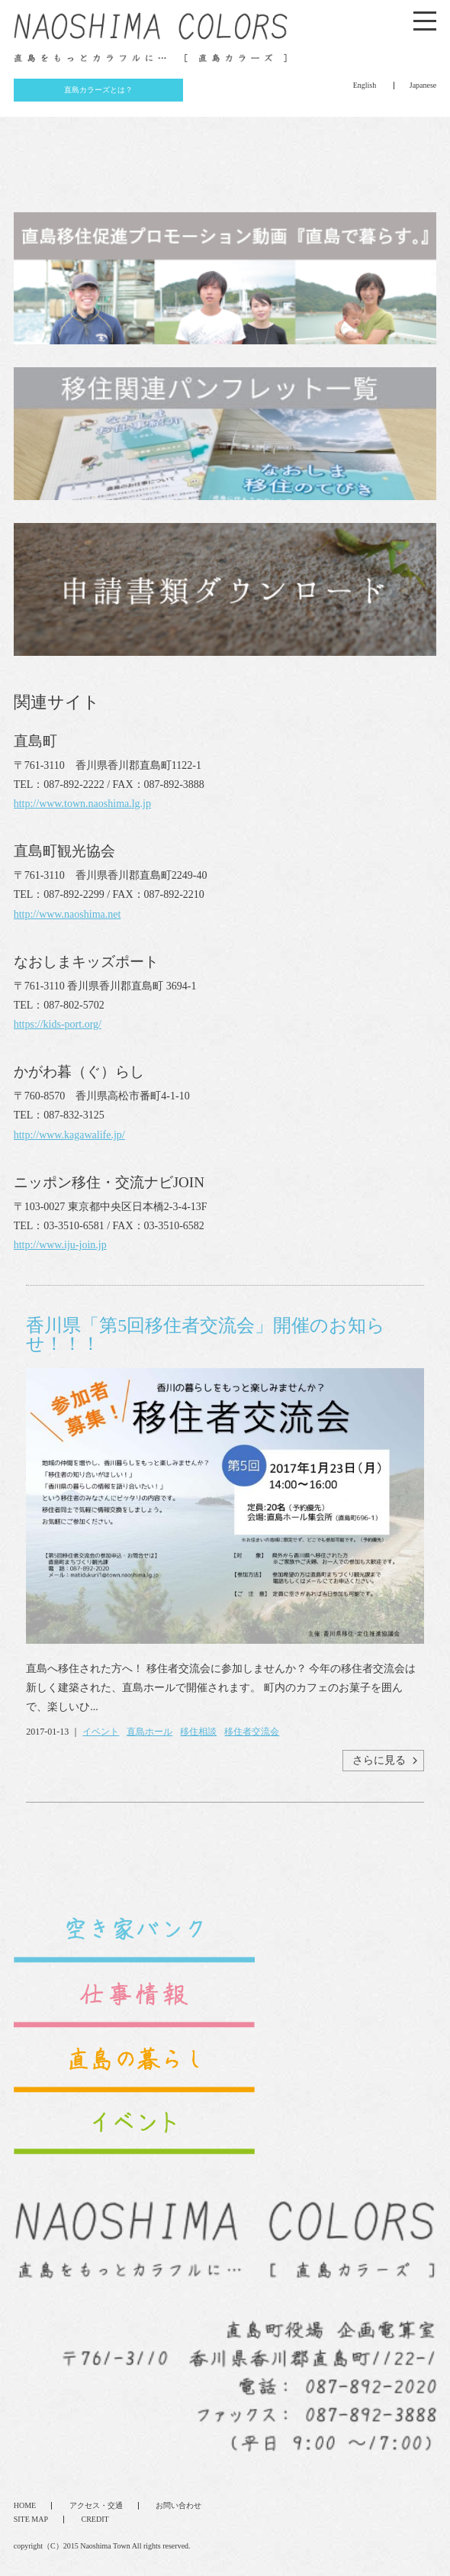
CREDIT (95, 2519)
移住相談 (198, 1731)
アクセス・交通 (96, 2505)
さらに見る (379, 1760)
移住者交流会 (251, 1731)
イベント (100, 1731)
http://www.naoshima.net (67, 914)
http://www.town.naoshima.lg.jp (82, 803)
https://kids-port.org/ (57, 1024)
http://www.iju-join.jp (60, 1245)
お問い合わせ (178, 2505)
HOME (25, 2505)
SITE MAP (31, 2519)
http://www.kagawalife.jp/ (69, 1135)
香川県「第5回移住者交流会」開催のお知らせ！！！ (205, 1334)
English (365, 85)
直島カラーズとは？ (98, 90)
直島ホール (149, 1731)
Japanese (423, 85)
